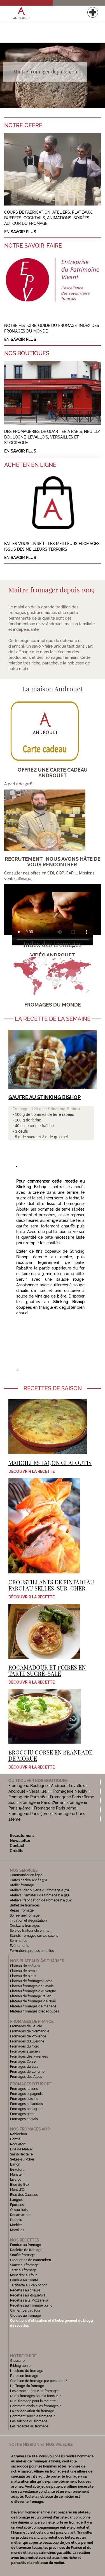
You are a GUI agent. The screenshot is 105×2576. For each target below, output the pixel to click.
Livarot (15, 2180)
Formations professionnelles (32, 1951)
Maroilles (17, 2230)
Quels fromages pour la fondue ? (35, 2396)
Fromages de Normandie (29, 2031)
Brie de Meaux (21, 2149)
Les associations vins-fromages (34, 2391)
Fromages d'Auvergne (27, 2041)
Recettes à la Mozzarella (29, 2300)
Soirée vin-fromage (24, 1915)
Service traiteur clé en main (31, 1931)
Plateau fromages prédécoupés (34, 2011)
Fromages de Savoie (26, 2026)
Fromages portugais (25, 2109)
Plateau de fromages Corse (31, 1981)
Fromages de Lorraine (27, 2072)
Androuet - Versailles (27, 1791)
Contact (17, 1845)
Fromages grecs (22, 2114)
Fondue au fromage (25, 2245)
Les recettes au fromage (29, 2426)
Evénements (19, 1946)
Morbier (16, 2225)
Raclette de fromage (26, 2250)
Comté (15, 2139)
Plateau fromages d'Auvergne (33, 1991)
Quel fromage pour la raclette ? (34, 2401)
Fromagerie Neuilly (70, 1791)
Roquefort (17, 2144)
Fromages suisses (24, 2099)
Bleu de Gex (19, 2185)
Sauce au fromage (24, 2265)
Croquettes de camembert (30, 2260)
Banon (15, 2164)
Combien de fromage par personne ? (38, 2381)
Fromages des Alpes (26, 2077)
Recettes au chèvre (25, 2290)
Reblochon (18, 2134)
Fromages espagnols (26, 2094)
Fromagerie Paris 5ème (29, 1813)
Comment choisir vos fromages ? (35, 2406)
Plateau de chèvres (25, 1966)
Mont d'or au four (23, 2275)
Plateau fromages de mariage (33, 2006)
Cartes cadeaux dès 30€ (29, 1880)
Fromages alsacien (25, 2051)
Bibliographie (20, 2366)
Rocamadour (20, 2215)
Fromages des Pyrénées (29, 2056)
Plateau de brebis (23, 1971)
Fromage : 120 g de (30, 1109)
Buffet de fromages (25, 1905)
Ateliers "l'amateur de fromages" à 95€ (40, 1895)
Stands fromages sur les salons (34, 1936)
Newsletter (20, 1840)
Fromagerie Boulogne (28, 1785)
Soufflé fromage (22, 2255)
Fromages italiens (24, 2089)
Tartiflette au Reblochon (28, 2285)
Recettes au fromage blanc (31, 2305)
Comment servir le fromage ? (32, 2416)
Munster (16, 2174)
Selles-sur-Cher (22, 2159)
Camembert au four (25, 2310)
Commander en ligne (26, 1875)
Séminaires (18, 1941)
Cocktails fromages (25, 1926)
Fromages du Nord (24, 2046)
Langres (16, 2200)
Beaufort (17, 2169)
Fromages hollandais (26, 2104)
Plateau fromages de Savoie (32, 1986)
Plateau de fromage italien (30, 1996)
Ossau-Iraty (19, 2210)
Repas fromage (22, 1910)
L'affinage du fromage (27, 2386)
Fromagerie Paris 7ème (55, 1808)
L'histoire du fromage (26, 2371)
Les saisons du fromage (28, 2421)
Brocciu (16, 2220)
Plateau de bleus (23, 1976)
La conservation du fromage (32, 2411)
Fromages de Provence (28, 2036)
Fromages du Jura (24, 2067)
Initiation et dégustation (28, 1920)
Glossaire (17, 2361)
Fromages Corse (23, 2061)
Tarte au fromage (23, 2270)
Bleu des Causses (24, 2195)
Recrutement (22, 1835)
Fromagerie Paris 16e (27, 1797)
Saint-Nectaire (21, 2154)
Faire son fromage (24, 2376)
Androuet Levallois (68, 1785)
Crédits (16, 1850)
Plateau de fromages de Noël (33, 2001)
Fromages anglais (24, 2119)
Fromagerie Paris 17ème (41, 1802)
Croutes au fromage (25, 2316)
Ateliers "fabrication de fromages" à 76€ (41, 1900)
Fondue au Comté (24, 2280)
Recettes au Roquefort (27, 2295)
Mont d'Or (17, 2190)
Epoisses (17, 2205)
